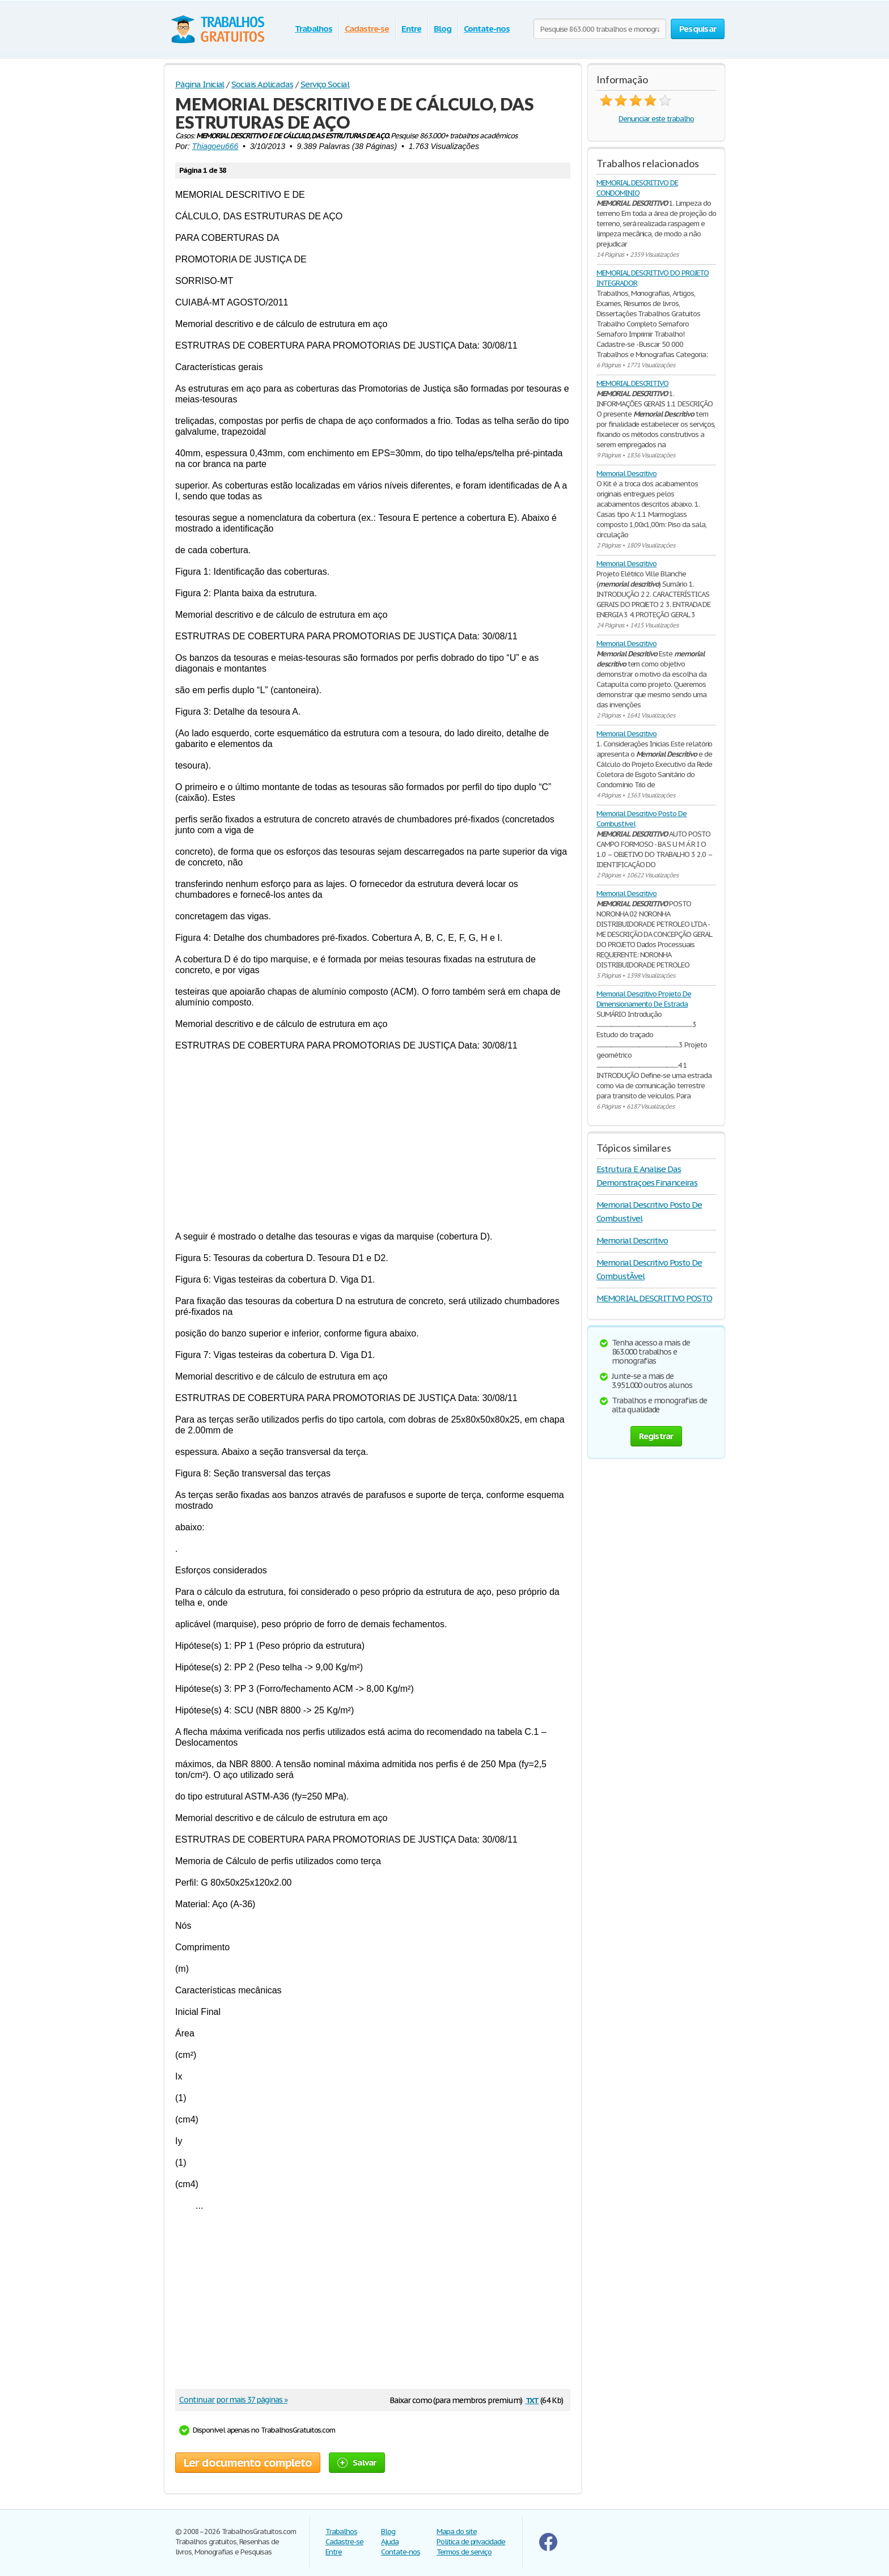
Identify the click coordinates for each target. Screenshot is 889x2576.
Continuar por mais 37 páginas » (233, 2400)
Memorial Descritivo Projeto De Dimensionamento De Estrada (643, 999)
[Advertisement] (372, 1141)
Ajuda (390, 2542)
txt (532, 2399)
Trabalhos (313, 28)
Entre (411, 28)
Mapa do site (457, 2531)
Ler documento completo (248, 2462)
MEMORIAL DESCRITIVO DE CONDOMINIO (637, 188)
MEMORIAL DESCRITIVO (632, 383)
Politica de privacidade (471, 2542)
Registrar (656, 1436)
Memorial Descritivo (626, 473)
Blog (442, 28)
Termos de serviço (464, 2552)
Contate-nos (487, 28)
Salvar (356, 2462)
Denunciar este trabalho (656, 119)
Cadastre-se (367, 28)
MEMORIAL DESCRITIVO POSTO (654, 1298)
